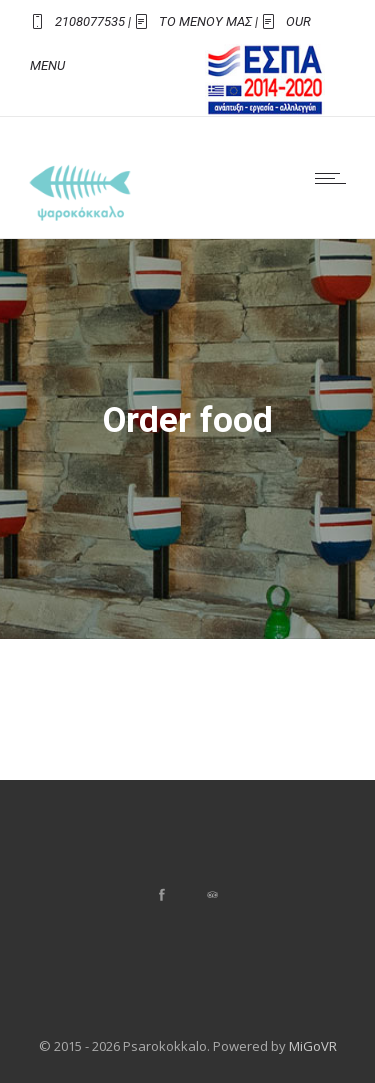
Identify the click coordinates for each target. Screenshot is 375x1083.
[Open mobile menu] (335, 178)
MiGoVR (313, 1046)
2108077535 (90, 21)
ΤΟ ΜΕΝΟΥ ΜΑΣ (205, 21)
